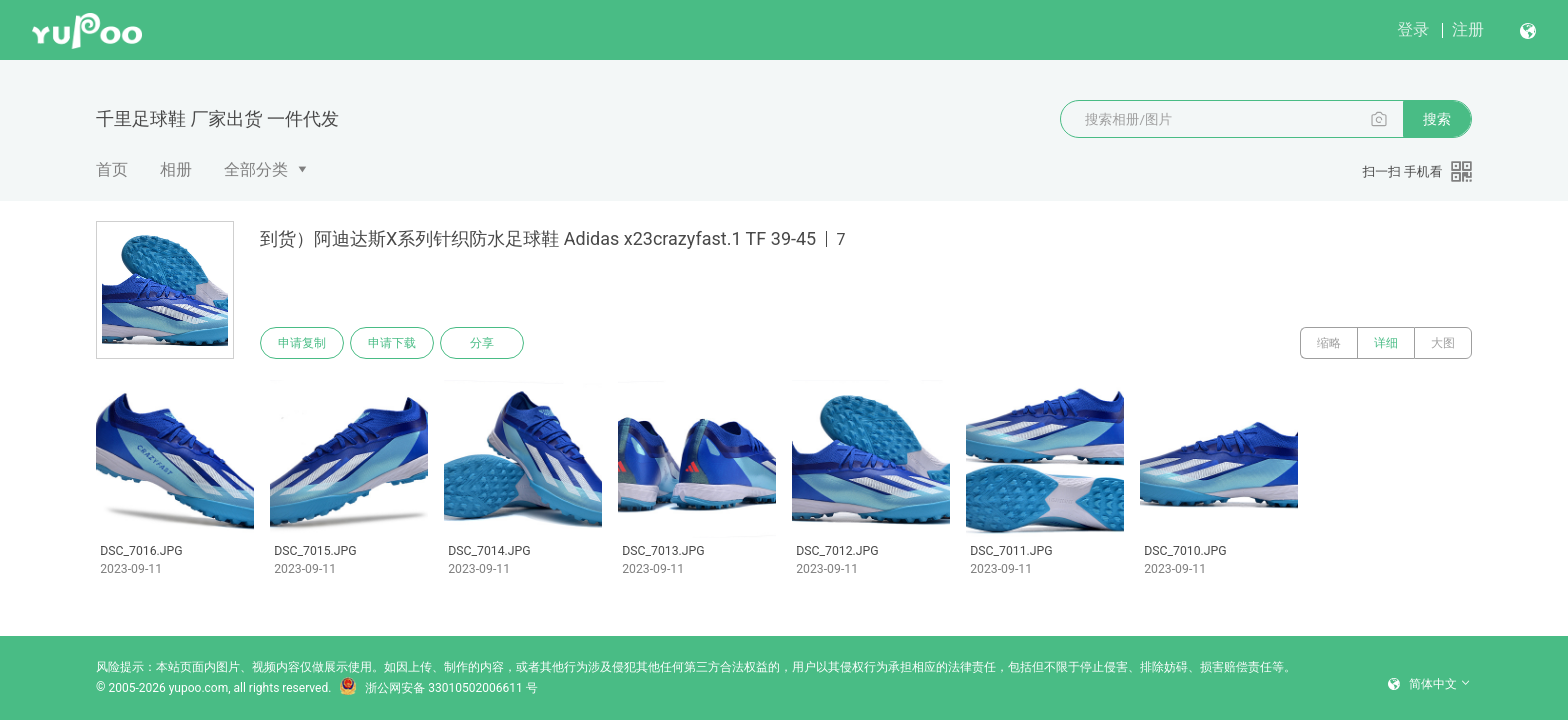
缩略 (1329, 343)
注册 (1468, 29)
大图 (1443, 343)
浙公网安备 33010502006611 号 (438, 688)
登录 (1413, 29)
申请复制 (302, 343)
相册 (176, 169)
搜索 (1437, 119)
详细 (1386, 343)
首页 (112, 169)
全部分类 (256, 169)
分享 (482, 343)
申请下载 (392, 343)
